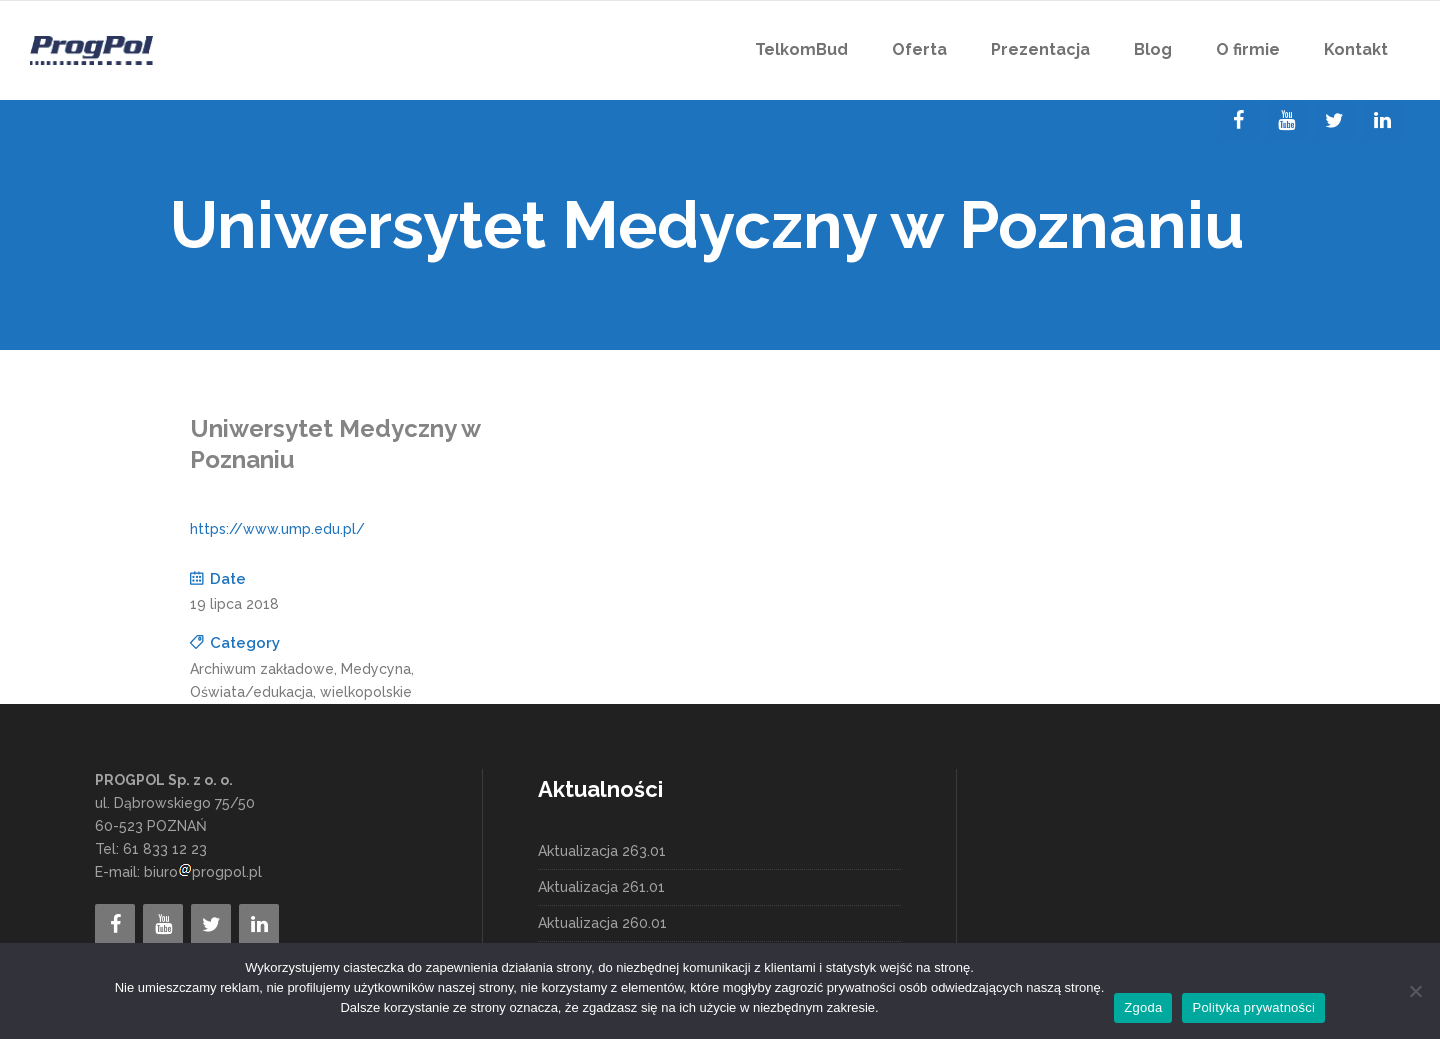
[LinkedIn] (1382, 121)
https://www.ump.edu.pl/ (277, 529)
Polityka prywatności (1253, 1007)
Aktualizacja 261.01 (601, 887)
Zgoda (1143, 1007)
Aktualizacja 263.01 (602, 851)
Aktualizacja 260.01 (602, 923)
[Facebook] (1238, 121)
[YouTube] (1286, 121)
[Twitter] (1334, 121)
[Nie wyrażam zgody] (1415, 991)
